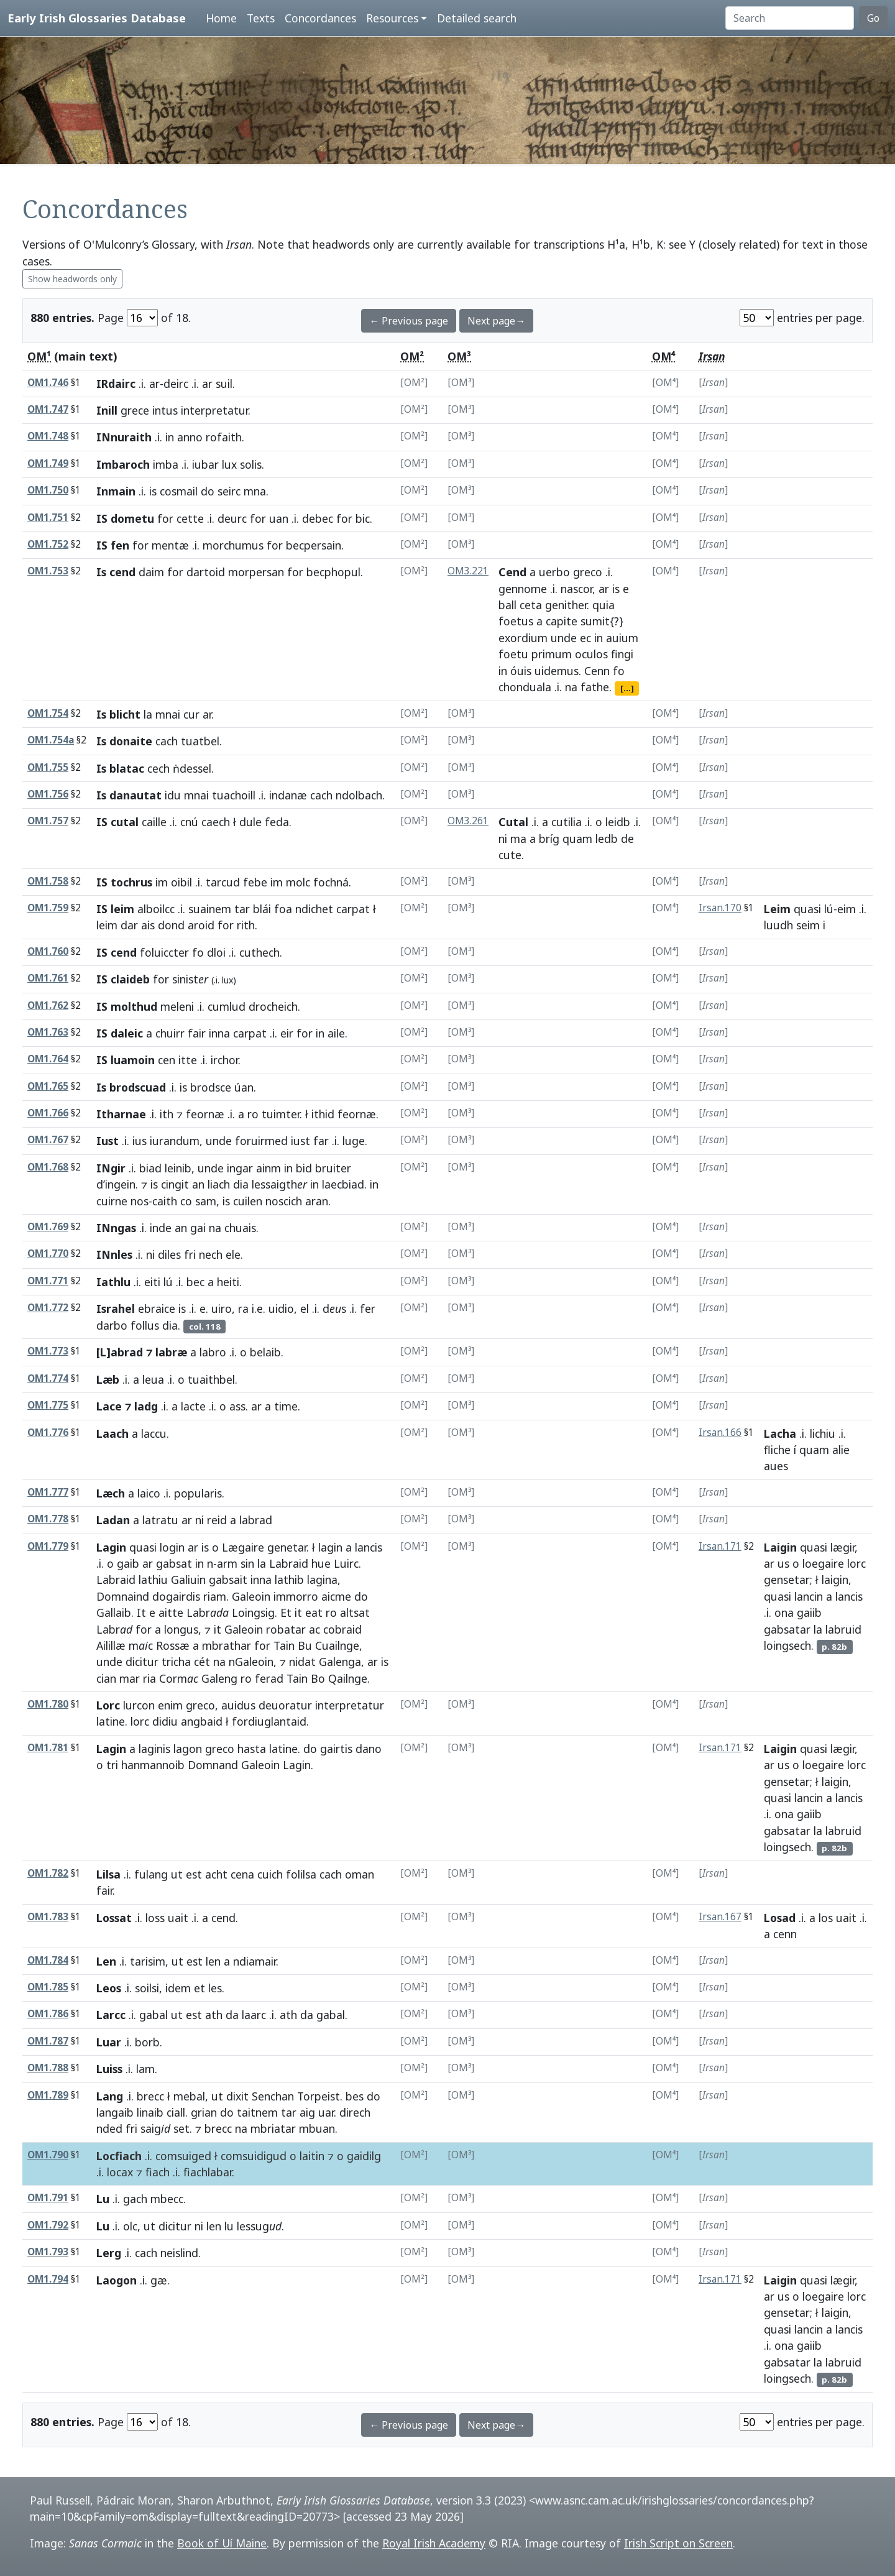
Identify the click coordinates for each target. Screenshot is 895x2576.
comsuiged (183, 2155)
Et (285, 1612)
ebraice (156, 1308)
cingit (175, 1184)
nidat (302, 1661)
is (153, 491)
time (286, 1406)
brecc (150, 2096)
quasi (807, 908)
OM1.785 (47, 1987)
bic (363, 518)
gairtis (336, 1748)
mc (141, 1645)
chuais (240, 1227)
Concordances (320, 18)
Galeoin (251, 1596)
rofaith (224, 437)
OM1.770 (47, 1253)
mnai (167, 714)
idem (178, 1987)
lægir (842, 1547)
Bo (318, 1678)
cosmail (179, 491)
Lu (102, 2198)
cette (190, 518)
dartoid (205, 571)
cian (106, 1678)
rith (246, 925)
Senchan (273, 2096)
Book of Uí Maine (222, 2543)
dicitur (142, 1661)
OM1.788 (47, 2067)
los (826, 1917)
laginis (154, 1748)
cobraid (342, 1629)
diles (169, 1254)
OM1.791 (47, 2197)
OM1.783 (47, 1916)
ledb (606, 838)
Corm (178, 1678)
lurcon (139, 1705)
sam (205, 1201)
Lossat (114, 1917)
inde (161, 1227)
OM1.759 (47, 907)
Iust (107, 1140)
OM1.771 (47, 1280)
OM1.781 (47, 1747)
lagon (187, 1748)
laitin (312, 2155)
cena (242, 1874)
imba (165, 464)
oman (359, 1874)
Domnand (213, 1764)
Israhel (115, 1308)
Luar (108, 2042)
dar (129, 925)
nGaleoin (251, 1661)
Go (873, 18)
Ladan (113, 1519)
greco (587, 571)
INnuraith (124, 437)
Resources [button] (392, 18)
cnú (189, 821)
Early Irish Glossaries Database (96, 17)
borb (147, 2042)
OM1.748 (47, 436)
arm (227, 1563)
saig (155, 2128)
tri (112, 1764)
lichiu (822, 1433)
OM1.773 (47, 1351)
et (199, 1987)
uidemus (557, 670)
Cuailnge (337, 1645)
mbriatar (273, 2128)
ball (507, 604)
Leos (108, 1987)
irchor (224, 1059)
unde (564, 637)
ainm (268, 1168)
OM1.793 (47, 2251)
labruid (843, 1629)
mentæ (170, 545)
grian (204, 2112)
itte (187, 1059)
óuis (520, 670)
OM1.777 (47, 1492)
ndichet (314, 908)
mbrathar (226, 1645)
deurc (232, 518)
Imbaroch (123, 464)
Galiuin (188, 1579)
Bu (305, 1645)
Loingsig (253, 1612)
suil (224, 383)
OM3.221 (468, 570)
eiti (152, 1281)
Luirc (346, 1563)
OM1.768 (47, 1167)
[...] (627, 688)
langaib (115, 2112)
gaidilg (364, 2155)
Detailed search (476, 18)
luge (353, 1140)
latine (110, 1721)
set (181, 2128)
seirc (229, 491)
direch (354, 2112)
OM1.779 (47, 1546)
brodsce (210, 1087)
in (169, 437)
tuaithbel (211, 1379)
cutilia (566, 821)
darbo (111, 1325)
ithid (322, 1113)
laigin (835, 1579)
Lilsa (108, 1874)
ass (237, 1406)
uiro (221, 1308)
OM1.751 (47, 517)
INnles (114, 1254)
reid (217, 1519)
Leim (777, 908)
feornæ (205, 1113)
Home (221, 18)
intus (165, 410)
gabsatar (787, 1629)
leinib (178, 1168)
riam (214, 1596)
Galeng (219, 1678)
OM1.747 (47, 409)
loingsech (787, 1645)
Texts (261, 18)
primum (551, 653)
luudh (778, 925)
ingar (240, 1168)
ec (585, 637)
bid (304, 1168)
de (627, 838)
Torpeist (318, 2096)
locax (120, 2171)
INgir (111, 1168)
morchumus (233, 545)
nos (140, 1201)
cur (191, 714)
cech (158, 768)
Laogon (116, 2280)
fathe (595, 686)
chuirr (170, 1033)
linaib (150, 2112)
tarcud (223, 882)
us (783, 1563)
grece (135, 410)
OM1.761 (47, 978)
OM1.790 (47, 2154)
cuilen (247, 1201)
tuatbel (200, 741)
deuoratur (285, 1705)
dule (250, 821)
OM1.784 (47, 1960)
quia (603, 604)
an (198, 1184)
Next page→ (496, 321)
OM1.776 (47, 1432)
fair (197, 1033)
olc (130, 2226)
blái (262, 908)
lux (229, 464)
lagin (330, 1547)
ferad (269, 1678)
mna (255, 491)
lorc (856, 1563)
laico (148, 1493)
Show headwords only (72, 279)
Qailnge (347, 1678)
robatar (286, 1629)
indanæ (288, 795)
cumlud (227, 1006)
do (207, 491)
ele (233, 1254)
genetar (286, 1547)
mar (129, 1678)
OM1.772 (47, 1307)
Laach (112, 1433)
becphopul (333, 571)
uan (278, 518)
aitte (170, 1612)
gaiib (809, 1612)
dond (171, 925)
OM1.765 (47, 1086)
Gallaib (113, 1612)
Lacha (780, 1433)
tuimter (281, 1113)
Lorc (108, 1705)
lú (828, 908)
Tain (284, 1645)
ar (154, 383)
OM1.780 (47, 1704)
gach (135, 2198)
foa (283, 908)
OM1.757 (47, 820)
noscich (283, 1201)
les (215, 1987)
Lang (109, 2096)
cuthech (259, 952)
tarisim (147, 1961)
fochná (331, 882)
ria (149, 1678)
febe (255, 882)
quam (577, 838)
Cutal (513, 821)
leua (153, 1379)
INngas (116, 1227)
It (141, 1612)
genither (566, 604)
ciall (176, 2112)
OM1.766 (47, 1113)
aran (316, 1201)
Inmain (115, 491)
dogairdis (176, 1596)
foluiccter (164, 952)
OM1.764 (47, 1058)
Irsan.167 (720, 1916)
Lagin (111, 1547)
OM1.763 (47, 1032)
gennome (522, 588)
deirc (175, 383)
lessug (259, 2226)
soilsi (147, 1987)
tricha (176, 1661)
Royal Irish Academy (433, 2543)
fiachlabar (207, 2171)
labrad (255, 1519)
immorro (295, 1596)
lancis (368, 1547)
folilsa (301, 1874)
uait (178, 1917)
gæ (158, 2280)
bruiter (333, 1168)
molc (298, 882)
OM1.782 (47, 1873)
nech (211, 1254)
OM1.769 (47, 1226)
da (232, 2014)
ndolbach (359, 795)
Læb (107, 1379)
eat (314, 1612)
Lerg (108, 2252)
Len (106, 1961)
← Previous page (408, 321)
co (186, 1201)
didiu (165, 1721)
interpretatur (214, 410)
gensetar (787, 1579)
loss (155, 1917)
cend (223, 1917)
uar (326, 2112)
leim (106, 925)
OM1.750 (47, 490)
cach (166, 741)
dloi (216, 952)
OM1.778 (47, 1518)
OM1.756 (47, 794)
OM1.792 (47, 2225)
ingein (120, 1184)
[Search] (789, 18)
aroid (201, 925)
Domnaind (122, 1596)
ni (502, 838)
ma (518, 838)
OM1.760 (47, 951)
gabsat (174, 1563)
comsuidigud (254, 2155)
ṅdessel (192, 768)
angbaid (202, 1721)
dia (241, 1184)
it (298, 1612)
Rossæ (173, 1645)
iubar (205, 464)
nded (109, 2128)
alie (841, 1449)
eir (286, 1033)
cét (202, 1661)
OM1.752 (47, 544)
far (321, 1140)
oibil (181, 882)
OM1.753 (47, 570)
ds (334, 1308)
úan (244, 1087)
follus (145, 1325)
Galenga (340, 1661)
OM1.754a (50, 740)
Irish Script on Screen (678, 2543)
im (161, 882)
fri (190, 1254)
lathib (289, 1579)
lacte (193, 1406)
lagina (322, 1579)
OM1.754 (47, 713)
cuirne (111, 1201)
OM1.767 (47, 1139)
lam (145, 2068)
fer (367, 1308)
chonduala (524, 686)
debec (317, 518)
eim (846, 908)
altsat (355, 1612)
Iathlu (113, 1281)
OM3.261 (468, 820)
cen (166, 1059)
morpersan (256, 571)
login (172, 1547)
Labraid (288, 1563)
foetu (513, 653)
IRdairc (115, 383)
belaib (265, 1352)
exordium (523, 637)
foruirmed (261, 1140)
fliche (777, 1449)
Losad (780, 1917)
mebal (189, 2096)
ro (253, 1113)
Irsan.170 (720, 907)
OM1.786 (47, 2013)
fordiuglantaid (269, 1721)
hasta (251, 1748)
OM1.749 (47, 463)
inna (219, 1033)
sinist (190, 979)
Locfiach (119, 2155)
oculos (591, 653)
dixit (237, 2096)
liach (219, 1184)
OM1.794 (47, 2279)
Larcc (111, 2014)
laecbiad (343, 1184)
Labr (207, 1612)
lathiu (153, 1579)
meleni (177, 1006)
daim (151, 571)
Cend (512, 571)
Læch (110, 1493)
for (165, 518)
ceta (531, 604)
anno (190, 437)
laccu (154, 1433)
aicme (336, 1596)
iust (300, 1140)
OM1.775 (47, 1405)
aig (307, 2112)
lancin (808, 1596)
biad (150, 1168)
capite (561, 621)
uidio (281, 1308)
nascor (576, 588)
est (194, 1874)
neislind (179, 2252)
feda (277, 821)
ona (784, 1612)
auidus (238, 1705)
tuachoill (233, 795)
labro (213, 1352)
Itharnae (121, 1113)
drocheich (273, 1006)
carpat (353, 908)
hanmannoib (153, 1764)
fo (619, 670)
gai (198, 1227)
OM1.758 (47, 881)
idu (173, 795)
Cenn (597, 670)
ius (139, 1140)
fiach (157, 2171)
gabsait (228, 1579)
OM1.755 (47, 767)
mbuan (317, 2128)
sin (247, 1563)
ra (243, 1308)
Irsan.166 (720, 1432)
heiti (228, 1281)
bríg (549, 838)
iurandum (175, 1140)
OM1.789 (47, 2095)
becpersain (313, 545)
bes (355, 2096)
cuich (270, 1874)
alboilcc (156, 908)
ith (166, 1113)
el (304, 1308)
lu (229, 2226)
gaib (128, 1563)
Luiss (109, 2068)
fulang (151, 1874)
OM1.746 (47, 382)
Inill (106, 410)
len (213, 1961)
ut (177, 1874)
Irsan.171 (720, 1546)
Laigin (780, 1547)
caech (215, 821)
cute (509, 854)
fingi (622, 653)
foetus (515, 621)
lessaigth (279, 1184)
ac (314, 1629)
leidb (617, 821)
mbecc (166, 2198)
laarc (254, 2014)
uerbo (554, 571)
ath (214, 2014)
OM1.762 (47, 1005)
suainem (209, 908)
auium (622, 637)
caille (154, 821)
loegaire (823, 1563)
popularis (198, 1493)
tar (242, 908)
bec (195, 1281)
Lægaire (243, 1547)
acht (216, 1874)
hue (321, 1563)
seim (808, 925)
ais (148, 925)
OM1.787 (47, 2041)
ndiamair (254, 1961)
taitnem (257, 2112)
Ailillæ (111, 1645)
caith (164, 1201)
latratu (160, 1519)
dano (369, 1748)
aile (336, 1033)
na (571, 686)
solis (251, 464)
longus (181, 1629)
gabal (153, 2014)
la (148, 714)
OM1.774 (47, 1378)
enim (170, 1705)
